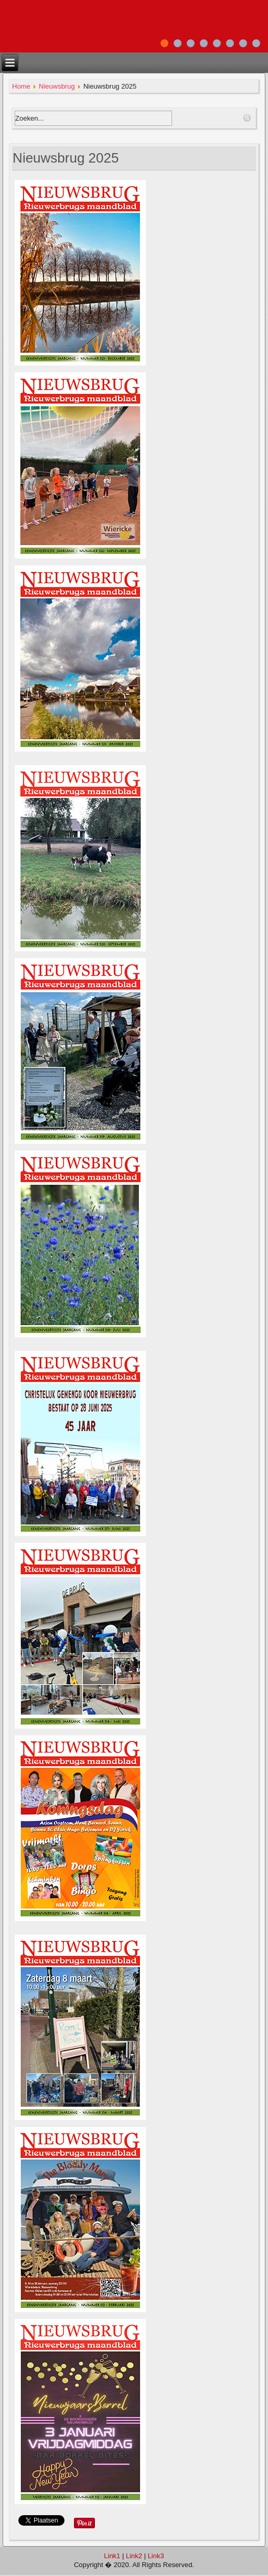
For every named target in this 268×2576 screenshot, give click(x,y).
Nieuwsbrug (57, 86)
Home (21, 86)
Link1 (112, 2556)
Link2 (134, 2556)
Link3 (156, 2556)
